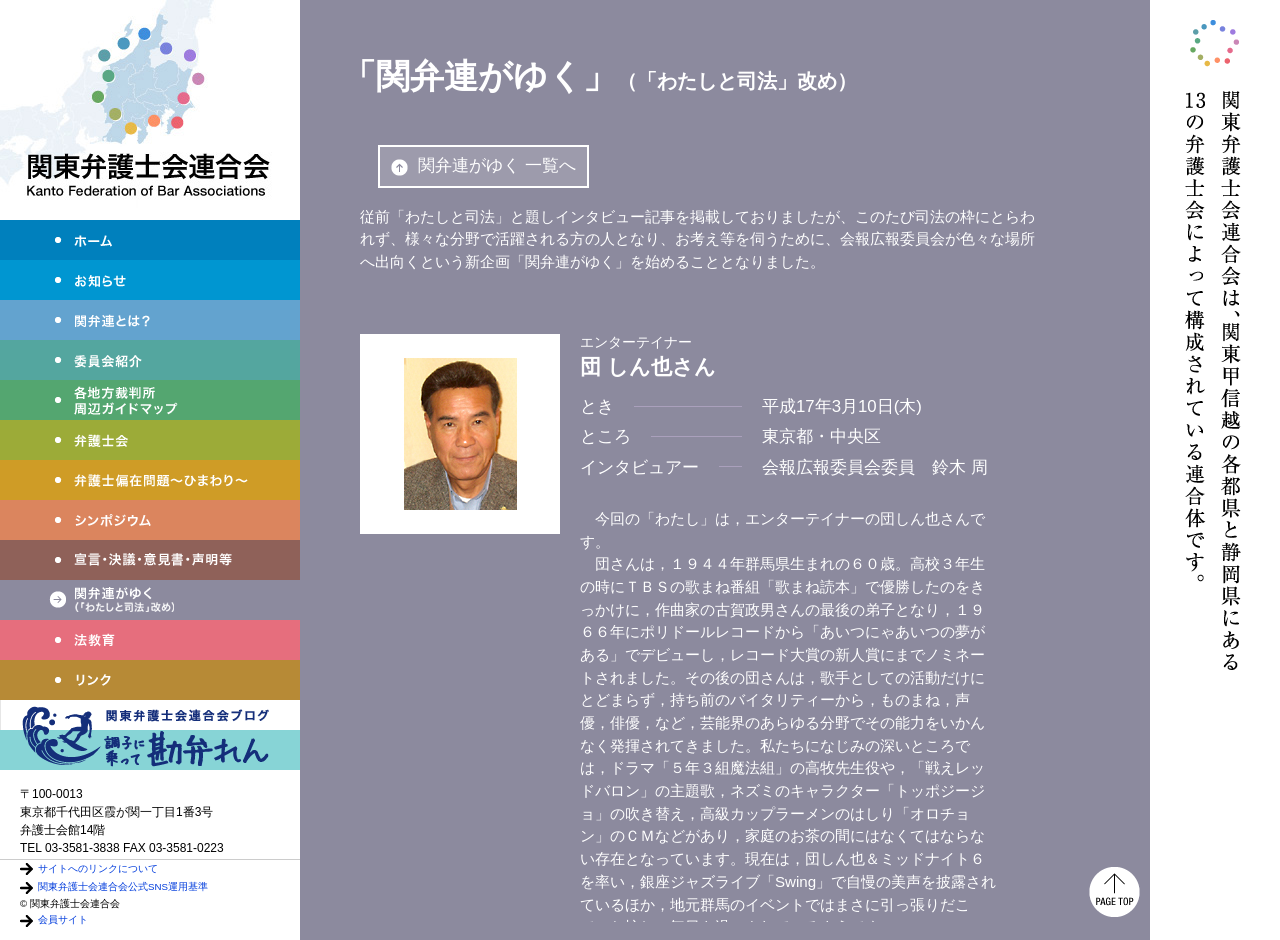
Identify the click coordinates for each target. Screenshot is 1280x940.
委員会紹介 (150, 360)
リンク (150, 680)
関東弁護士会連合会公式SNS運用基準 (123, 886)
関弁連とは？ (150, 320)
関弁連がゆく (150, 600)
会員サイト (63, 919)
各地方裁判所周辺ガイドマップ (150, 400)
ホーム (150, 240)
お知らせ (150, 280)
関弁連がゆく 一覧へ (483, 165)
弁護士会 (150, 440)
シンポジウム (150, 520)
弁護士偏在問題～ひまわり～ (150, 480)
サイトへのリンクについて (98, 868)
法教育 (150, 640)
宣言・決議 (150, 560)
